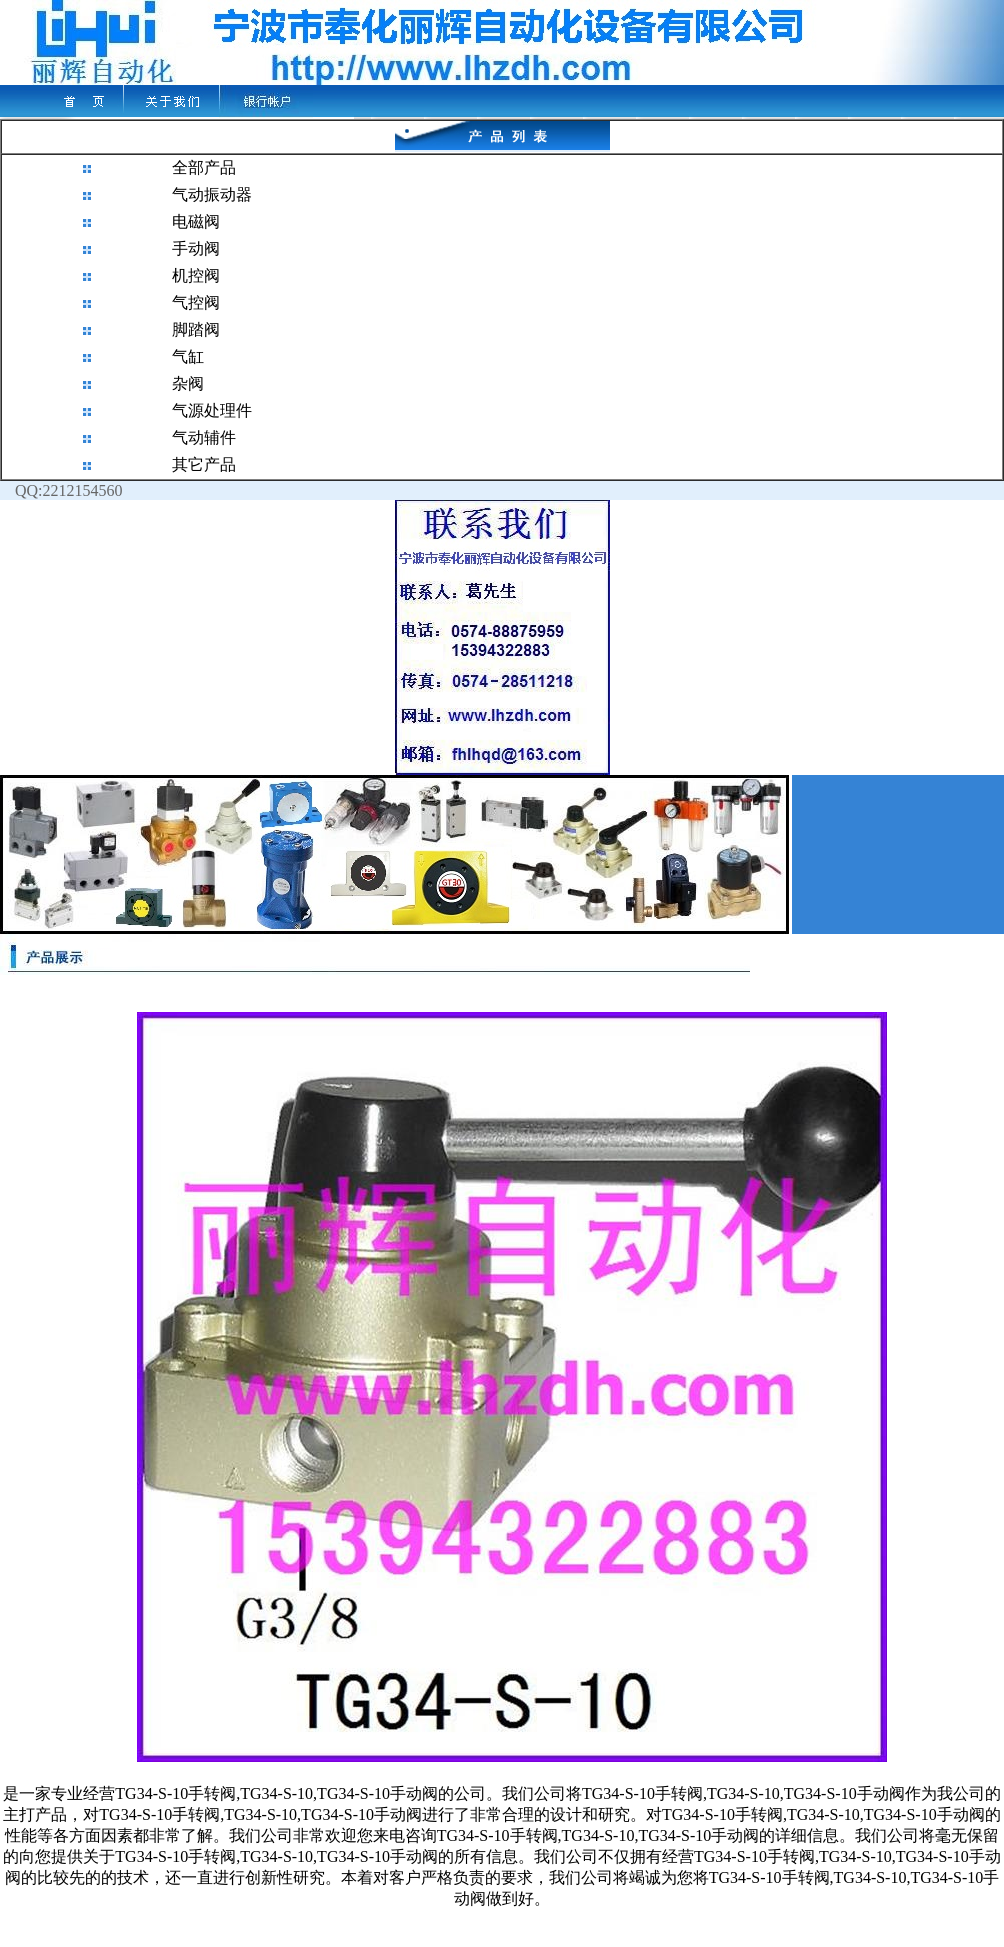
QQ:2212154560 (61, 490)
